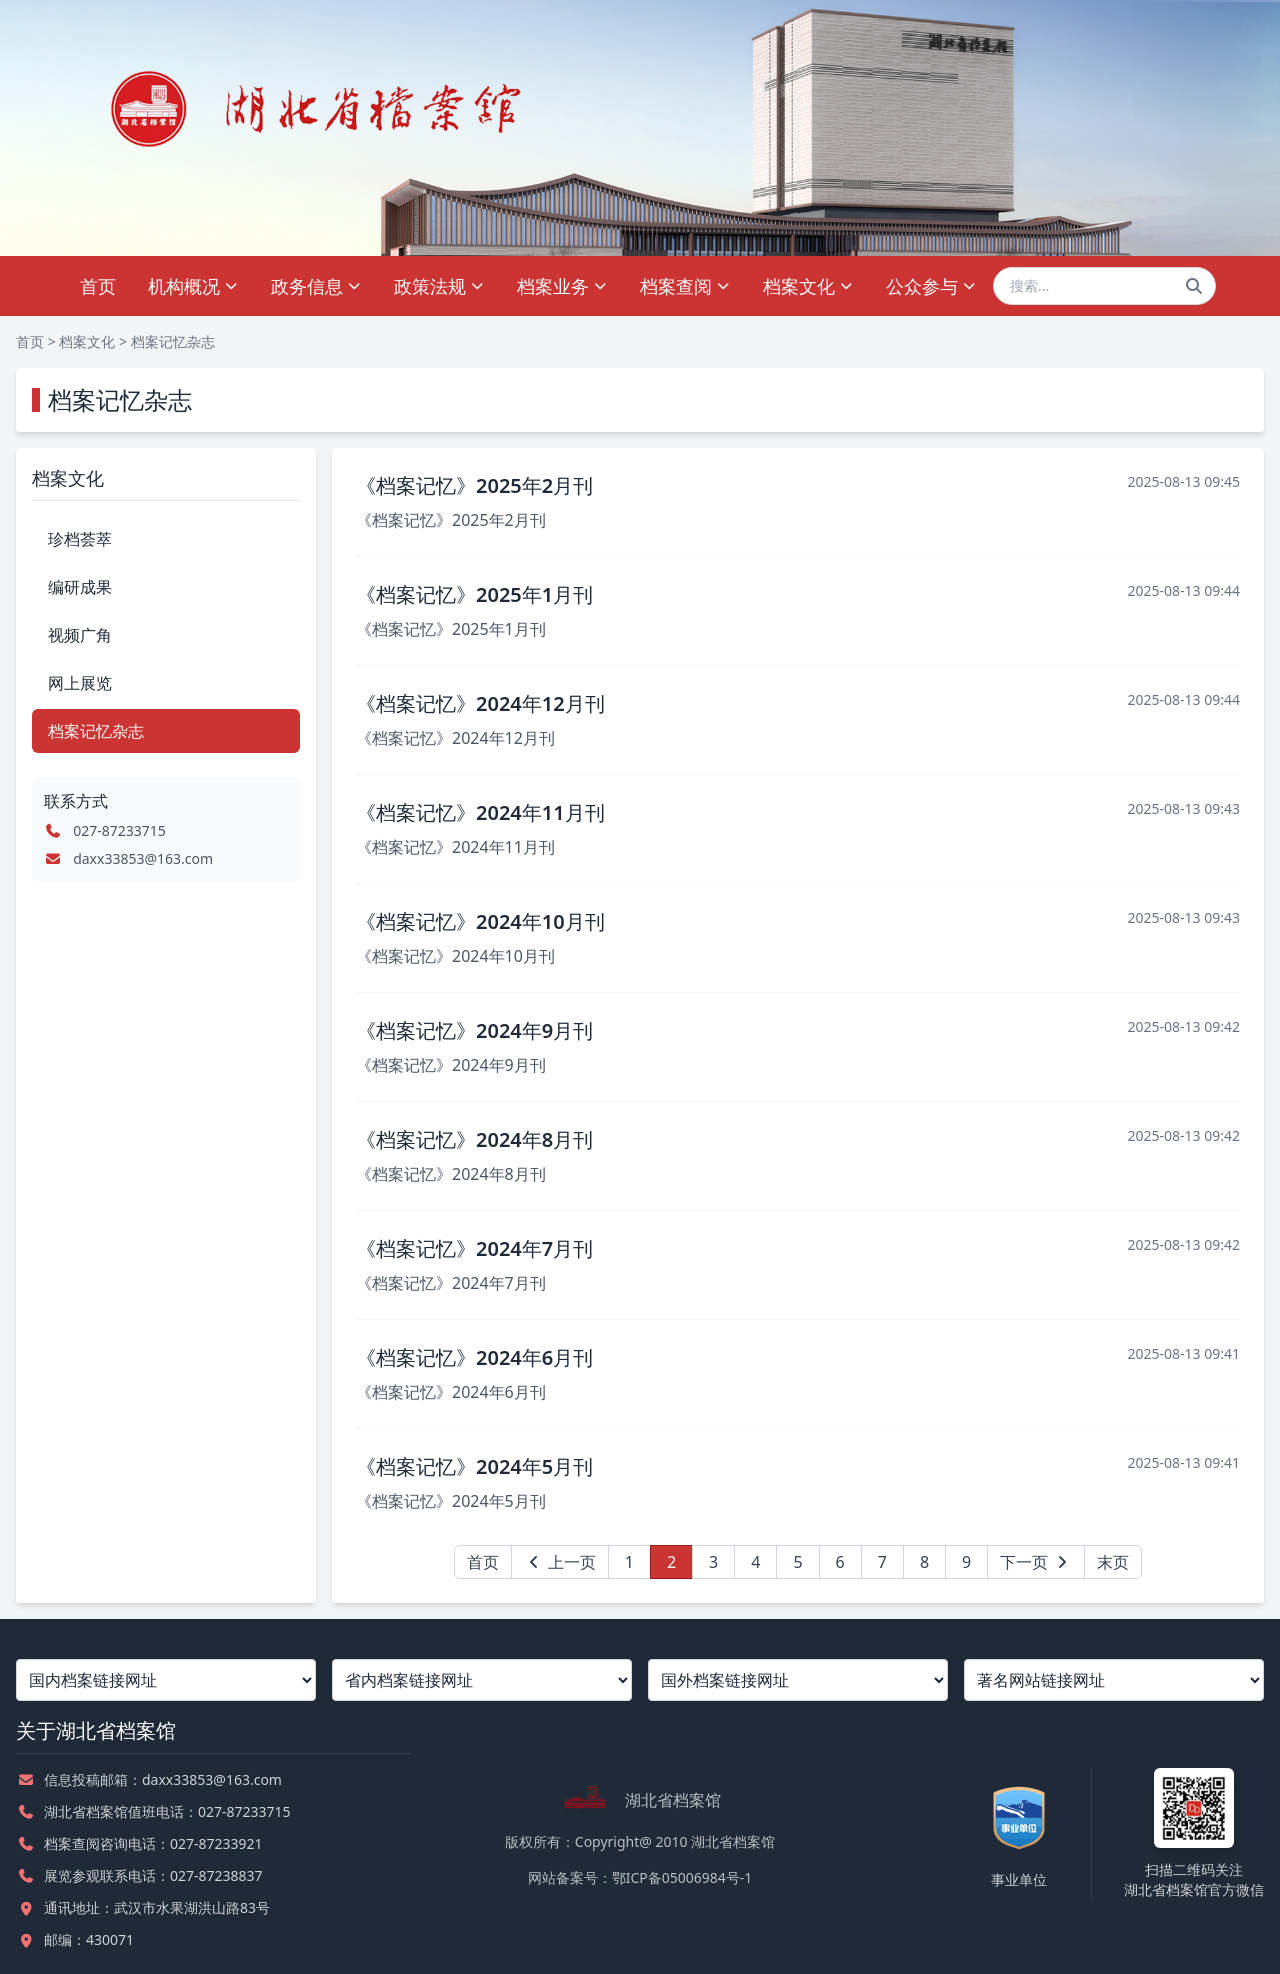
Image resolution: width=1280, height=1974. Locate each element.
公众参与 (931, 286)
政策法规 (439, 286)
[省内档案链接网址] (482, 1680)
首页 (98, 286)
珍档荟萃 (80, 539)
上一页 (560, 1562)
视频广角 (80, 635)
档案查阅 (685, 286)
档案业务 (562, 286)
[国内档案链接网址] (166, 1680)
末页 (1113, 1562)
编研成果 (80, 587)
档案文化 (808, 286)
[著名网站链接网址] (1114, 1680)
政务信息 (316, 286)
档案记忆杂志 (173, 341)
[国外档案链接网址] (798, 1680)
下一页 (1036, 1562)
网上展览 (80, 683)
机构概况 (193, 286)
